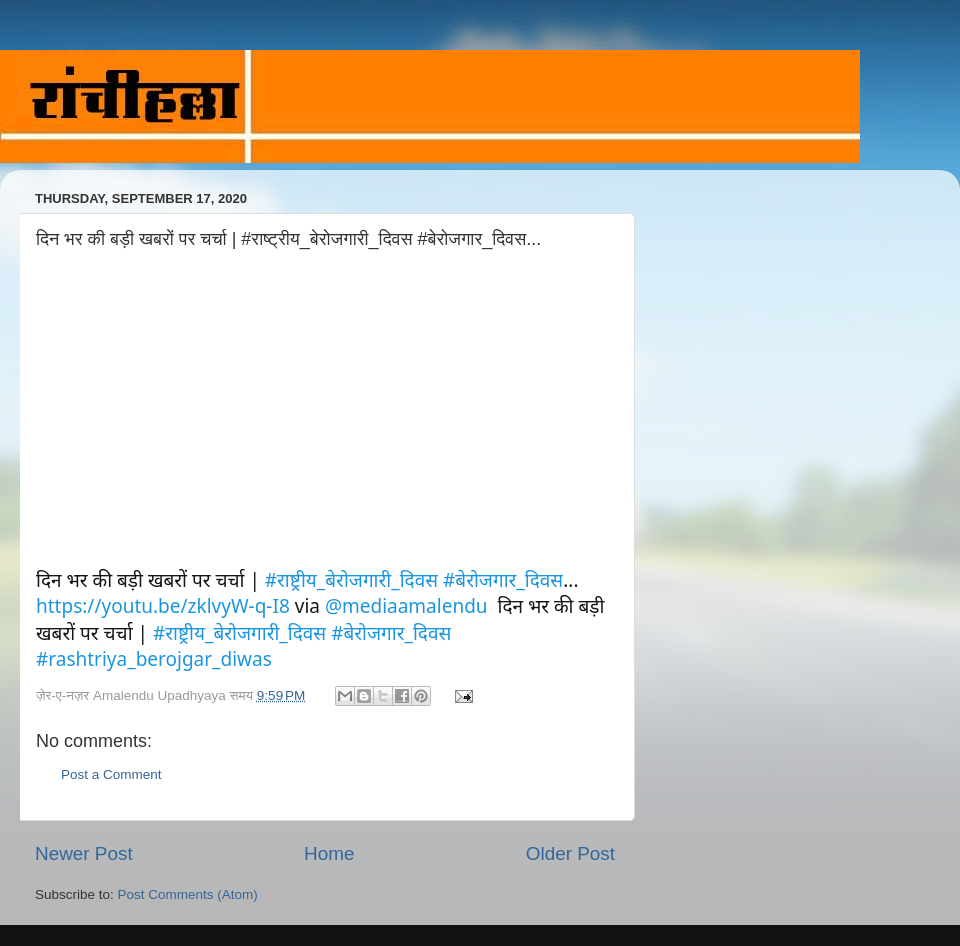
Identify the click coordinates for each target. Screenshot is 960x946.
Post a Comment (111, 774)
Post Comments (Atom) (188, 894)
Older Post (570, 853)
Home (329, 853)
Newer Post (84, 853)
